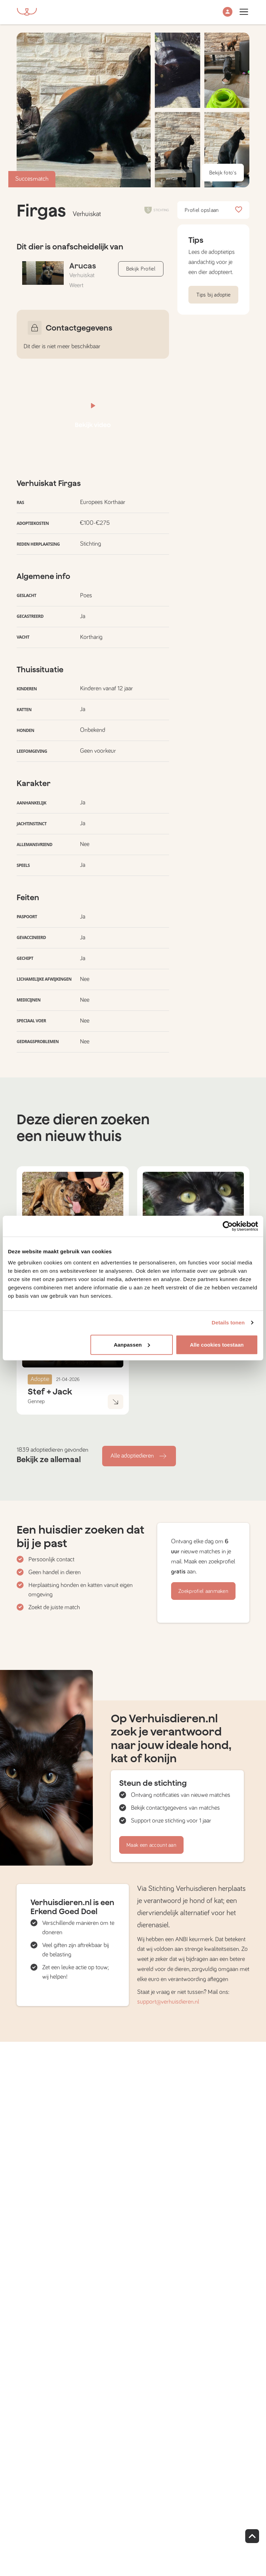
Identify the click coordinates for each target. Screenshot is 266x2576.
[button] (227, 12)
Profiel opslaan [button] (213, 210)
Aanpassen (132, 1344)
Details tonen (228, 1322)
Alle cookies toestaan (217, 1344)
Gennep (36, 1401)
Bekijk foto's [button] (223, 173)
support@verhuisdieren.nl (168, 2002)
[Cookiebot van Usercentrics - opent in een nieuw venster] (227, 1226)
